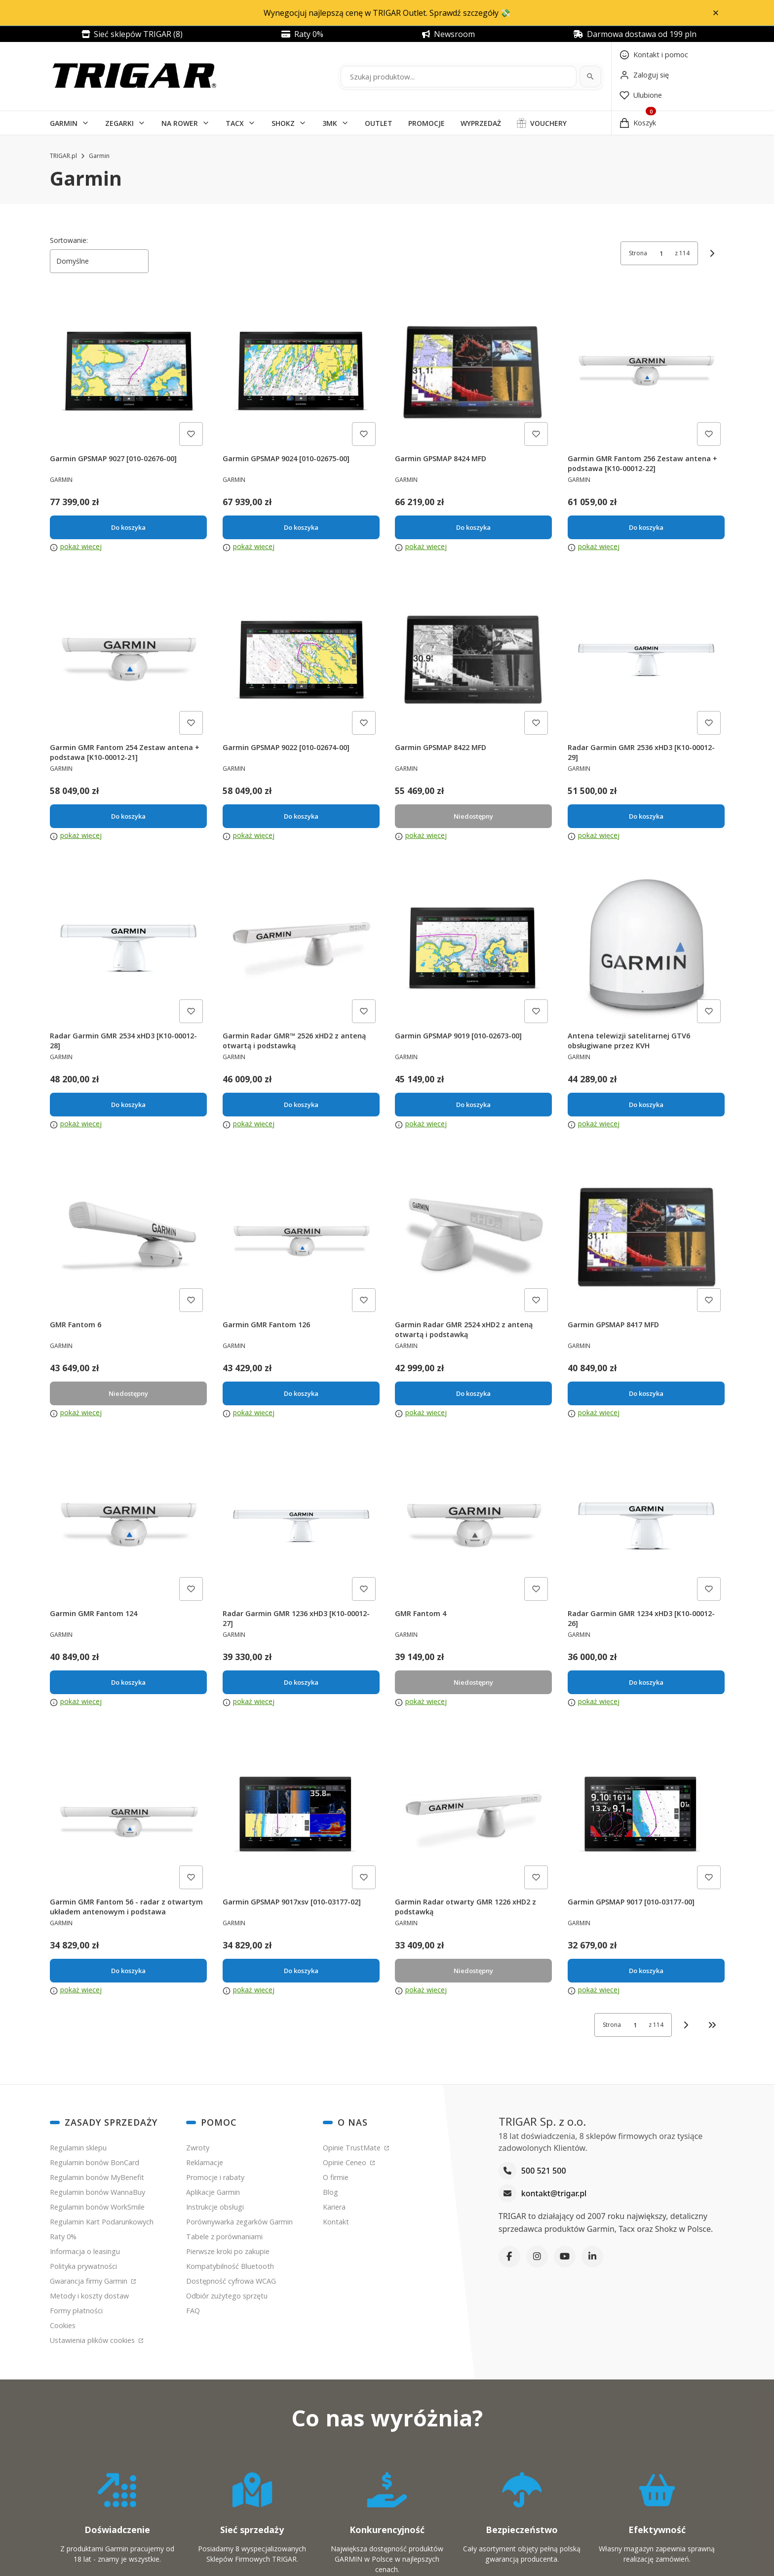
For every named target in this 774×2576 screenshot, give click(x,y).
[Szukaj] (590, 76)
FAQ (193, 2310)
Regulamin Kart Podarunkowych (102, 2221)
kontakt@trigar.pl (554, 2193)
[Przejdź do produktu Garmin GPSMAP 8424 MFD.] (473, 371)
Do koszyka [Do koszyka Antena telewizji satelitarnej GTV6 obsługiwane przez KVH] (645, 1104)
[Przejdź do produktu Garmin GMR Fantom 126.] (301, 1237)
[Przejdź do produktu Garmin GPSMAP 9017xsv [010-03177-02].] (301, 1814)
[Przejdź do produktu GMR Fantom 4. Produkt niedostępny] (473, 1525)
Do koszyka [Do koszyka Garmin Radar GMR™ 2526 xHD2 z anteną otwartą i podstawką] (300, 1104)
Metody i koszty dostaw (89, 2295)
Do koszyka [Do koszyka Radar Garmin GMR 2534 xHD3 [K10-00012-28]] (128, 1104)
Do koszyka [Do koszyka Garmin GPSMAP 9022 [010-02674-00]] (300, 815)
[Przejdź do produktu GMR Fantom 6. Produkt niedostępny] (128, 1237)
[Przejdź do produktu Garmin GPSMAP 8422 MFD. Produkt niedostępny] (473, 659)
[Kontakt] (653, 55)
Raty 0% (63, 2236)
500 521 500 (543, 2170)
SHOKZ (283, 123)
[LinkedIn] (592, 2256)
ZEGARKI (119, 123)
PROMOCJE (426, 123)
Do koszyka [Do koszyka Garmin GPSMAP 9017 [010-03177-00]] (645, 1970)
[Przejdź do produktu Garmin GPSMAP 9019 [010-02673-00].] (473, 948)
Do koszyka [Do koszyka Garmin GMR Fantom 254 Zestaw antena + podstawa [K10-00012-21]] (128, 815)
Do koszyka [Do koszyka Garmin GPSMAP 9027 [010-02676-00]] (128, 526)
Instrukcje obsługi (215, 2207)
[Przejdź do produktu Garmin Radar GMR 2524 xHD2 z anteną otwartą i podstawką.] (473, 1237)
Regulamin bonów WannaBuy (97, 2192)
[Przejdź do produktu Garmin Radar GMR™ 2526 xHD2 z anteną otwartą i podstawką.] (301, 948)
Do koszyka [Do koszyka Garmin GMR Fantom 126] (300, 1392)
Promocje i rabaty (215, 2177)
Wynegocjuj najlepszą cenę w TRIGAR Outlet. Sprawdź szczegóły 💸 (387, 12)
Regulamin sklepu (78, 2147)
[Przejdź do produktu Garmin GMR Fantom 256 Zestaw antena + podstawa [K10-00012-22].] (646, 371)
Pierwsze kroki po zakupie (228, 2251)
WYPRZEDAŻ (481, 123)
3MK (329, 123)
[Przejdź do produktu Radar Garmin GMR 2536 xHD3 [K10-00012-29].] (646, 659)
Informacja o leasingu (85, 2251)
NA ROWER (179, 123)
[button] (715, 13)
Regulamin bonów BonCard (94, 2162)
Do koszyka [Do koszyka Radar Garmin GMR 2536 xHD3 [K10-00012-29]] (645, 815)
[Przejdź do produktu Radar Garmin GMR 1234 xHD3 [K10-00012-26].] (646, 1525)
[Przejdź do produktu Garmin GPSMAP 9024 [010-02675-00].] (301, 371)
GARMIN (63, 123)
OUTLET (378, 123)
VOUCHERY (548, 123)
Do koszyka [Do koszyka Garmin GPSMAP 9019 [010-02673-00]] (473, 1104)
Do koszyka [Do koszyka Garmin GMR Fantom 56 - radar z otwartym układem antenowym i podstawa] (128, 1970)
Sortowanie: (69, 240)
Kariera (334, 2207)
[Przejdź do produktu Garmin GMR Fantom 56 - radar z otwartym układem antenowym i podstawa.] (128, 1814)
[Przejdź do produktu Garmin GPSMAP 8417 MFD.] (646, 1237)
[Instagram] (537, 2256)
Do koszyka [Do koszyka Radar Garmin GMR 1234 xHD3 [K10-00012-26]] (645, 1681)
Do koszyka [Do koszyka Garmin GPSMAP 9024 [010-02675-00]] (300, 526)
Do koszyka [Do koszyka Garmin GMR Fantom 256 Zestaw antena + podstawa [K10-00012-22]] (645, 526)
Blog (330, 2192)
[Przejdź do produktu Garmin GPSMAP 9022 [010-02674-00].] (301, 659)
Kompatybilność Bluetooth (230, 2266)
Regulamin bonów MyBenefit (97, 2177)
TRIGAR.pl (63, 156)
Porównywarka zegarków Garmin (239, 2221)
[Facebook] (509, 2256)
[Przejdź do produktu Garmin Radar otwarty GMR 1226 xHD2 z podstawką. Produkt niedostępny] (473, 1814)
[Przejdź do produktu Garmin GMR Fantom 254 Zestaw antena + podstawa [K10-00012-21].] (128, 659)
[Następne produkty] (686, 2025)
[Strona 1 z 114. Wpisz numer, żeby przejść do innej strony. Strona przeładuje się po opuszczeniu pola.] (661, 253)
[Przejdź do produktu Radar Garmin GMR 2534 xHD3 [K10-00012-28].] (128, 948)
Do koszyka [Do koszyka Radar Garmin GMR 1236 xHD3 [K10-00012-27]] (300, 1681)
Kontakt (336, 2221)
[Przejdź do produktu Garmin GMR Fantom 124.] (128, 1525)
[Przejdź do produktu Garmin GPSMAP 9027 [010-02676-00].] (128, 371)
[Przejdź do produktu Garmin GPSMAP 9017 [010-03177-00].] (646, 1814)
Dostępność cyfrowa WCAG (231, 2281)
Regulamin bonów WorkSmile (97, 2207)
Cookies (63, 2325)
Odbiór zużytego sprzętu (227, 2295)
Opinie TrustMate (353, 2147)
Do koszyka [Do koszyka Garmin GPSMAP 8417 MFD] (645, 1392)
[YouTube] (565, 2256)
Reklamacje (204, 2162)
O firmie (335, 2177)
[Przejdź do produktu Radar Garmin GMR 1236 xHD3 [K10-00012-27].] (301, 1525)
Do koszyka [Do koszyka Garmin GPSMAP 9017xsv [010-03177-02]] (300, 1970)
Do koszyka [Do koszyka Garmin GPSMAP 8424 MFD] (473, 526)
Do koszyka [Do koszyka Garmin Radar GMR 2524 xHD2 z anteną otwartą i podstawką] (473, 1392)
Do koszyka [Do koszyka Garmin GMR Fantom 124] (128, 1681)
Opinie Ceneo (345, 2162)
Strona (638, 253)
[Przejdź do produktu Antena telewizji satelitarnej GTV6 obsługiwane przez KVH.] (646, 948)
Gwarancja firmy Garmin (89, 2281)
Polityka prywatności (83, 2266)
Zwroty (197, 2147)
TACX (235, 123)
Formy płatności (76, 2310)
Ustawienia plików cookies (93, 2340)
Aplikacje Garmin (213, 2192)
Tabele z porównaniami (224, 2236)
